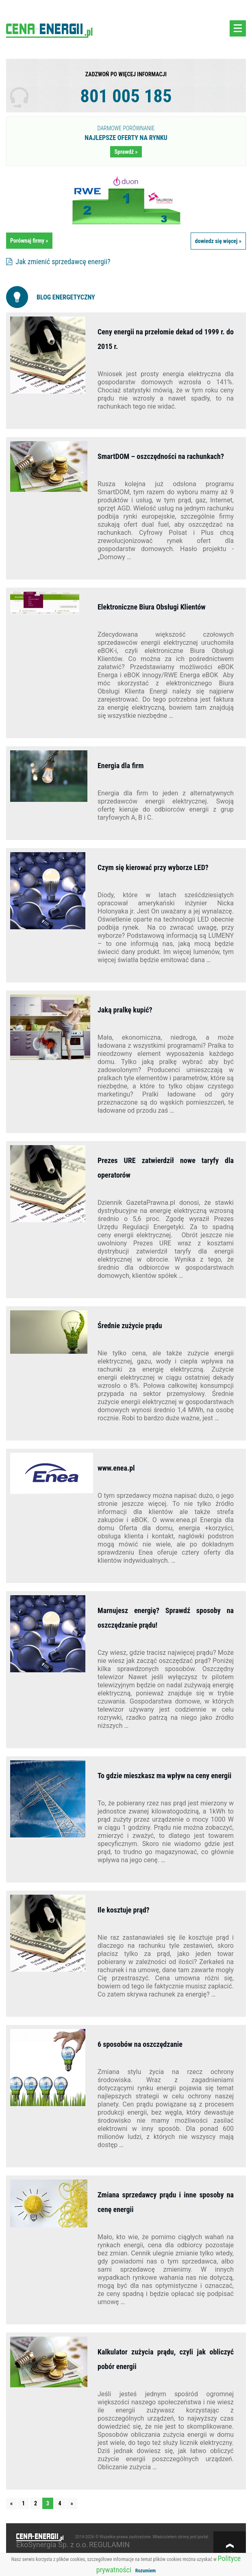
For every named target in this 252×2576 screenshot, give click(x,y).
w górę (229, 2554)
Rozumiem (145, 2571)
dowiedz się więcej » (218, 241)
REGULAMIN (109, 2544)
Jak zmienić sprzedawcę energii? (58, 262)
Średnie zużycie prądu (130, 1325)
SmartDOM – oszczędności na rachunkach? (161, 456)
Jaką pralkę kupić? (125, 1010)
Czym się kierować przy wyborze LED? (153, 867)
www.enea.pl (116, 1468)
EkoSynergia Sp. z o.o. (52, 2544)
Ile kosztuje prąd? (125, 1910)
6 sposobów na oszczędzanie (140, 2044)
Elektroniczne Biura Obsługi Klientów (152, 607)
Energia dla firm (121, 765)
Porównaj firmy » (29, 240)
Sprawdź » (125, 152)
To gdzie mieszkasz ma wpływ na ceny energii (164, 1775)
